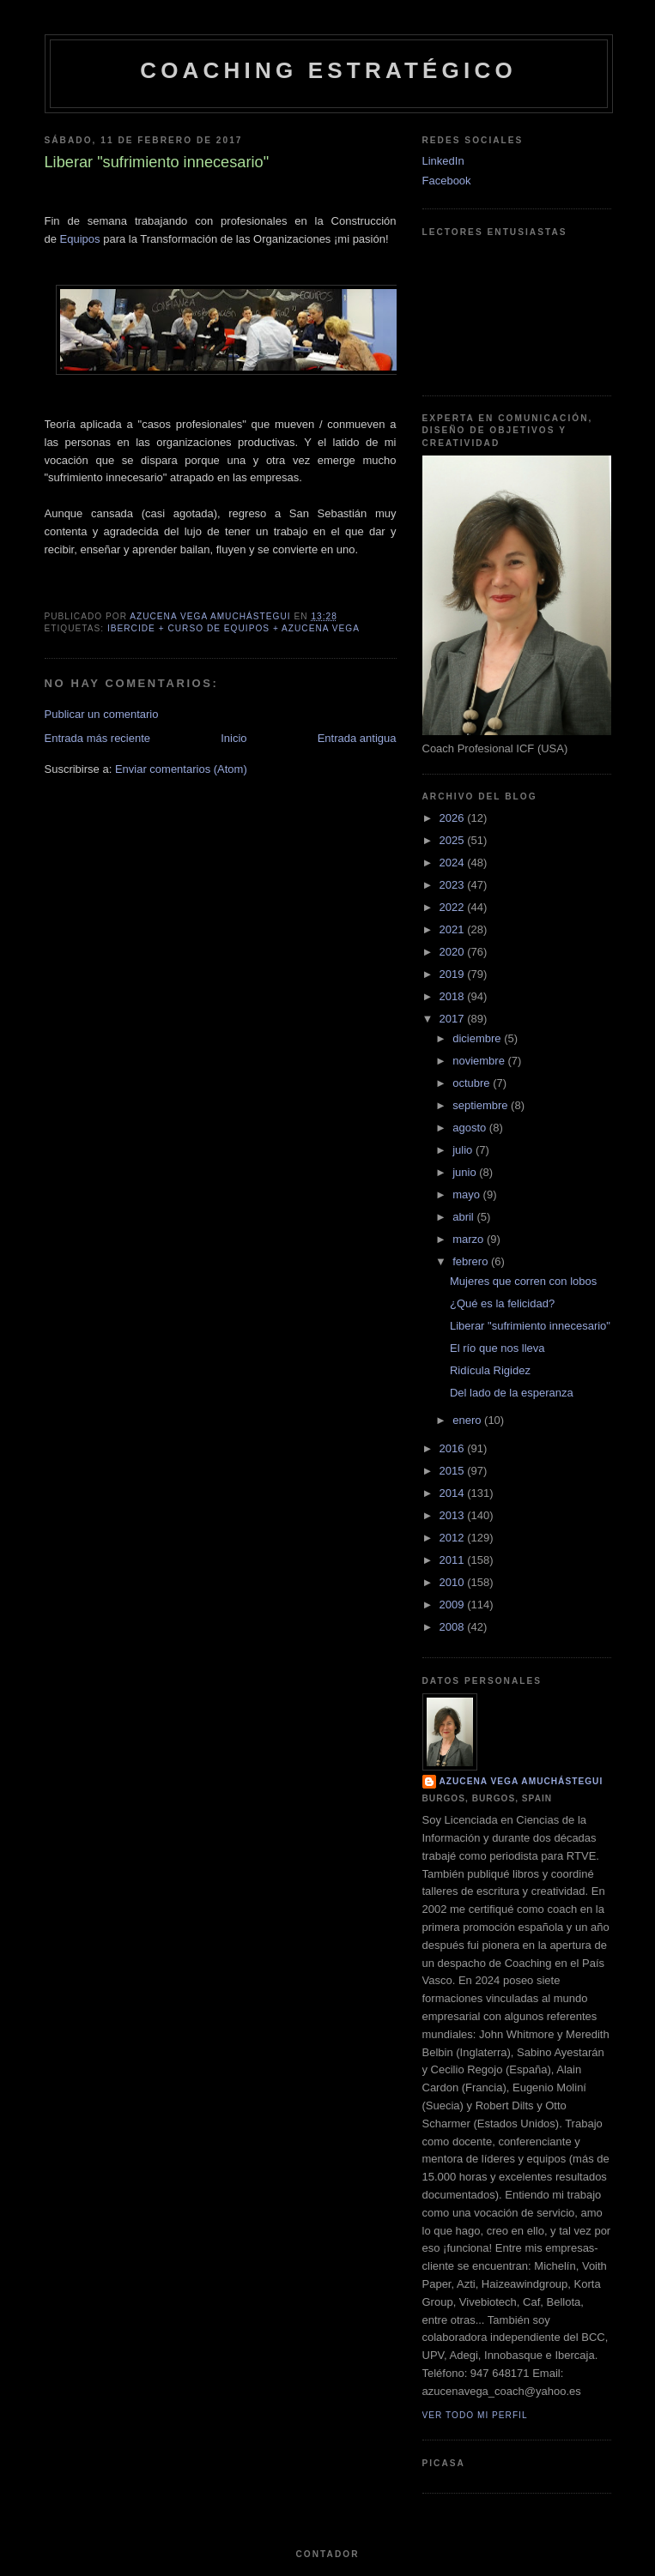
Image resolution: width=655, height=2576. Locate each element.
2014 (454, 1493)
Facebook (446, 180)
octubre (472, 1083)
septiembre (481, 1105)
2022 (454, 907)
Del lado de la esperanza (511, 1392)
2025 (454, 840)
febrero (471, 1261)
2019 (454, 974)
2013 (454, 1515)
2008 (454, 1626)
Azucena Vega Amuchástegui (521, 1781)
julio (464, 1149)
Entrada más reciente (98, 738)
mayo (467, 1194)
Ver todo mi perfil (475, 2415)
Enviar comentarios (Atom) (181, 769)
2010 (454, 1582)
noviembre (479, 1060)
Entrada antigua (357, 738)
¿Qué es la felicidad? (502, 1303)
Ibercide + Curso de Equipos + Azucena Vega (233, 628)
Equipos (80, 238)
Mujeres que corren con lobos (523, 1281)
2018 (454, 996)
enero (468, 1420)
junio (465, 1172)
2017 (454, 1018)
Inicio (233, 738)
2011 (454, 1559)
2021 (454, 929)
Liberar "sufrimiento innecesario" (530, 1325)
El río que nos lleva (497, 1348)
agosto (470, 1127)
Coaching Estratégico (328, 70)
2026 (454, 817)
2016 (454, 1448)
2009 (454, 1604)
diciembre (478, 1038)
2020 (454, 951)
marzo (469, 1239)
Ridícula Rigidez (490, 1370)
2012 (454, 1537)
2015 (454, 1470)
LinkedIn (443, 160)
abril (464, 1216)
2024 (454, 862)
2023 (454, 884)
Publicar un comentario (102, 714)
